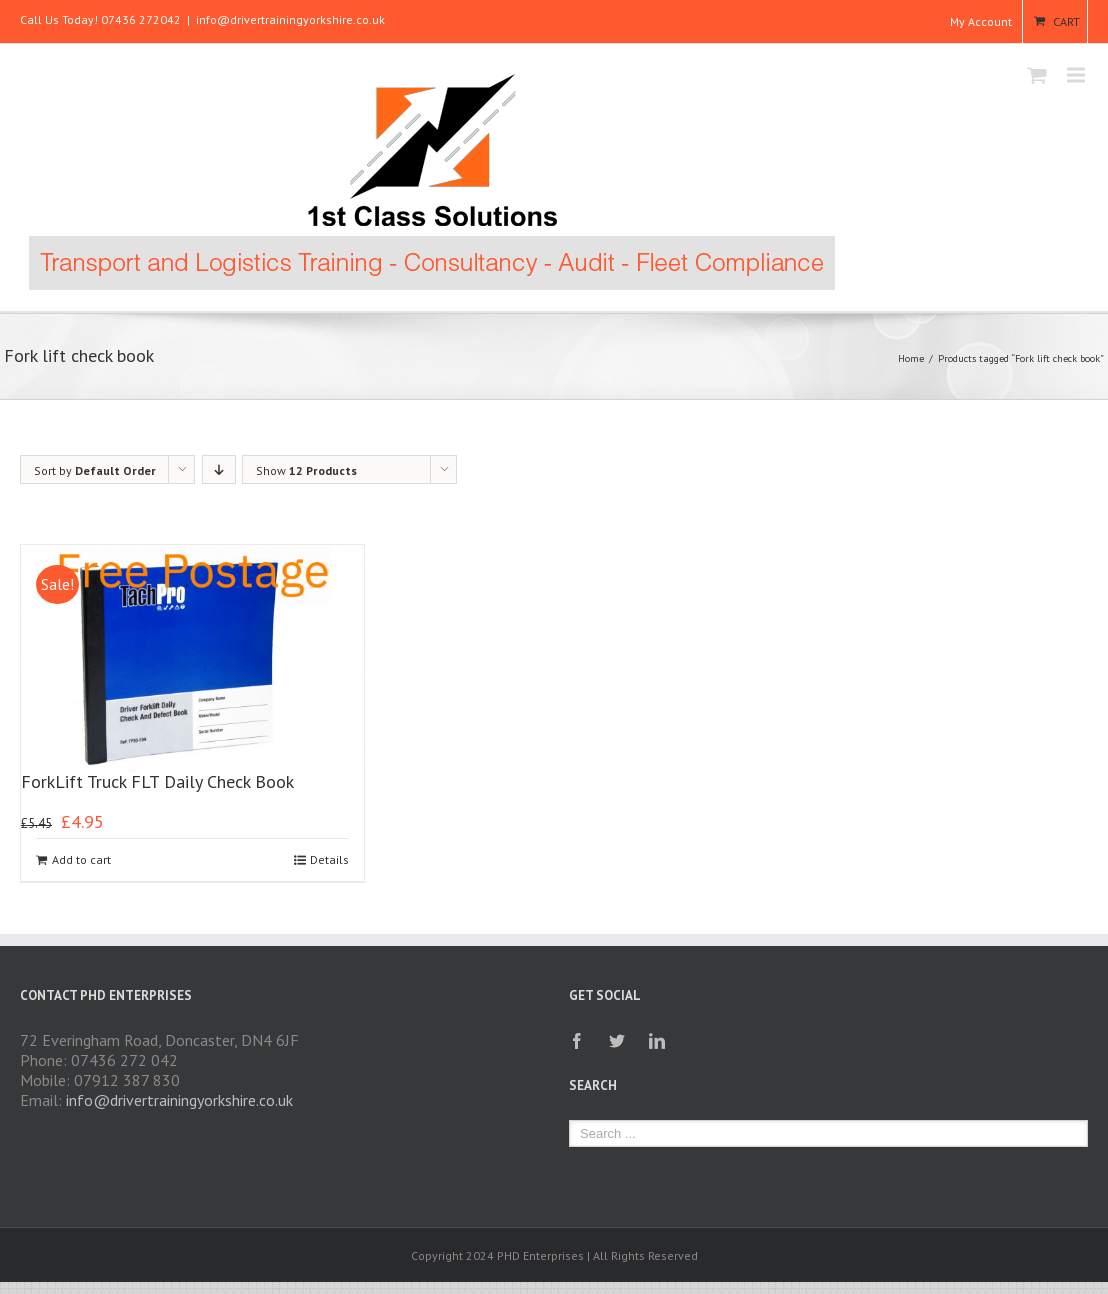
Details (329, 859)
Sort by (95, 470)
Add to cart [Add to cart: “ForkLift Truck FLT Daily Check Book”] (81, 859)
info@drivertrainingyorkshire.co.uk (290, 19)
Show (306, 470)
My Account (981, 21)
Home (911, 358)
